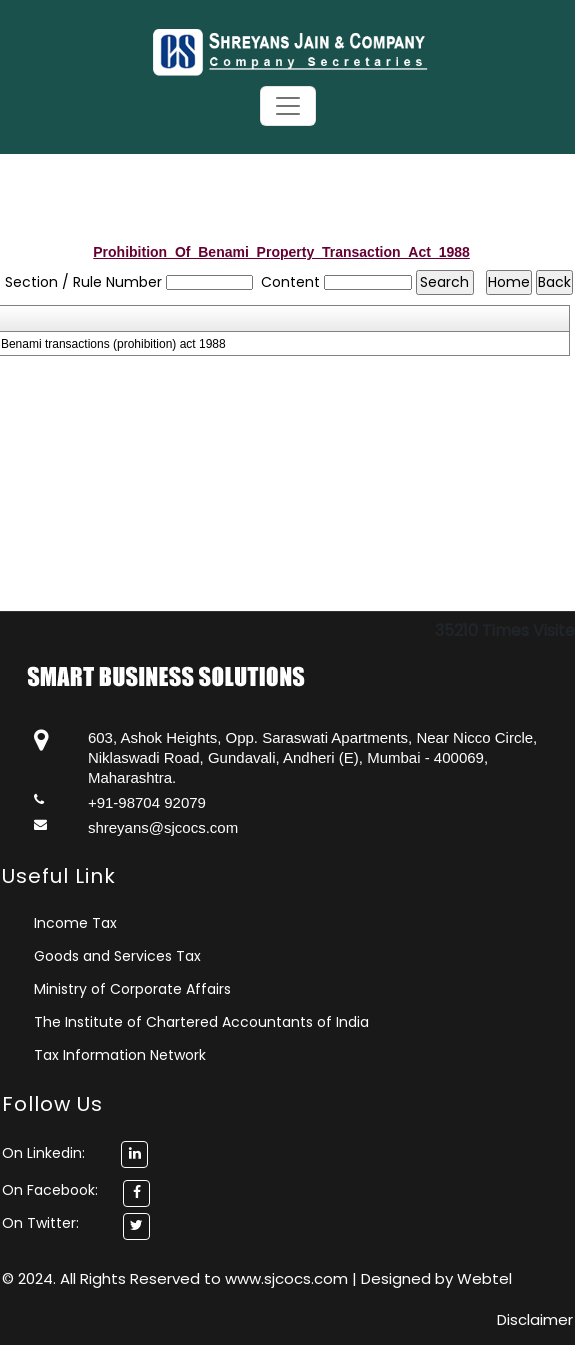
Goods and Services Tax (117, 956)
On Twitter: (40, 1223)
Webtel (484, 1278)
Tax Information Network (120, 1055)
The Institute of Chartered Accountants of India (201, 1022)
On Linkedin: (75, 1153)
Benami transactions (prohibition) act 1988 (113, 344)
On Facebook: (50, 1190)
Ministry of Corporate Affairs (132, 989)
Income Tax (75, 923)
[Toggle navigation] (288, 106)
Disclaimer (535, 1319)
